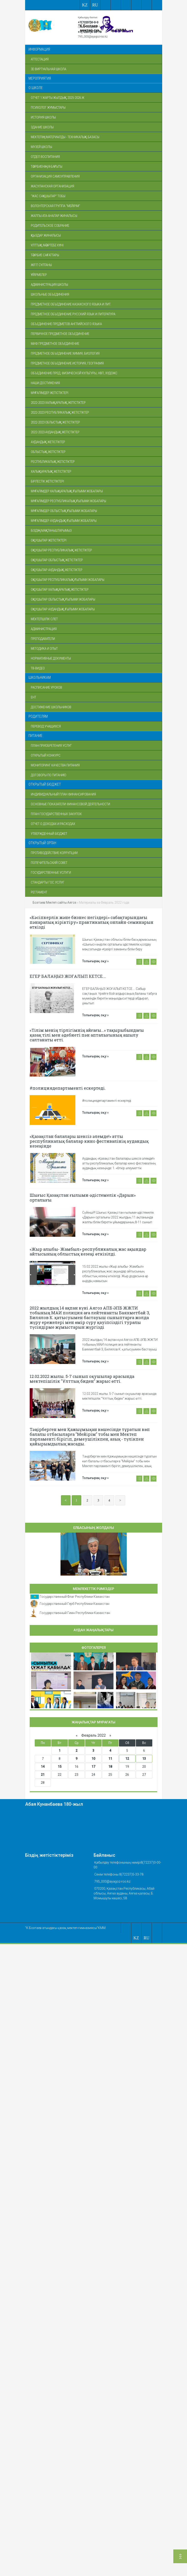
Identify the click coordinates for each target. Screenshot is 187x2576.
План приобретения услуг (51, 746)
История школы (43, 117)
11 (110, 1758)
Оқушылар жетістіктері (48, 540)
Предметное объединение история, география (67, 363)
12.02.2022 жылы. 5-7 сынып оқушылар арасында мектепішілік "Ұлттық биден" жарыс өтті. (82, 1379)
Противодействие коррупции (54, 853)
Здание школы (42, 127)
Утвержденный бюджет (49, 834)
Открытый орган (42, 843)
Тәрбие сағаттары (45, 255)
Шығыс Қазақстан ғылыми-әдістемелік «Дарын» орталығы (83, 1197)
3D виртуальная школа (48, 69)
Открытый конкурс (46, 755)
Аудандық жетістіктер (48, 442)
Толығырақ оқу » (95, 961)
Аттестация (40, 59)
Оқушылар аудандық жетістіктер (56, 570)
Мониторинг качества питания (55, 765)
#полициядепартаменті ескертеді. (68, 1088)
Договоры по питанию (48, 775)
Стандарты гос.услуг (47, 882)
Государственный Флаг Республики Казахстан (75, 1596)
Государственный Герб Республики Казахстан (74, 1604)
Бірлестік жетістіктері (47, 481)
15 (59, 1766)
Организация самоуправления (55, 176)
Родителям (38, 716)
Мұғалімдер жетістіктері (49, 393)
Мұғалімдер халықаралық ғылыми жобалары (67, 491)
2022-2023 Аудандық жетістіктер (55, 432)
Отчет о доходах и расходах (53, 824)
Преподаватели (43, 639)
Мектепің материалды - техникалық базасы (65, 137)
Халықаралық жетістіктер (51, 471)
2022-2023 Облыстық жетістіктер (55, 422)
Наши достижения (45, 383)
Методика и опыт (44, 649)
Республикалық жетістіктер (53, 462)
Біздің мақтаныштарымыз (51, 530)
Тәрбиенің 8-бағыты (46, 166)
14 (43, 1766)
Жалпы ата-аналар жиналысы (54, 216)
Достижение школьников (51, 707)
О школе (36, 88)
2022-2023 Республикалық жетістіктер (60, 412)
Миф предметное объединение (55, 344)
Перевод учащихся (46, 726)
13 (144, 1758)
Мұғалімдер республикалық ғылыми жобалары (68, 501)
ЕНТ (33, 697)
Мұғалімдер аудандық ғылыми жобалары (64, 521)
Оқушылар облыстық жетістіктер (57, 560)
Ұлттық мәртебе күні (47, 245)
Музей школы (41, 147)
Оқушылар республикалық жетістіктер (61, 550)
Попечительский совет (49, 863)
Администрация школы (49, 285)
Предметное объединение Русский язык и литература (73, 314)
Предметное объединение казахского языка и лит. (71, 304)
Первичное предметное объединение (60, 334)
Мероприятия (40, 78)
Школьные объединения (50, 294)
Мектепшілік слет (44, 619)
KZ (85, 5)
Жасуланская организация (52, 186)
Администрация (44, 629)
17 (93, 1766)
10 (93, 1758)
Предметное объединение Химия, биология (65, 353)
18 (110, 1766)
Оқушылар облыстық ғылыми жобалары (63, 599)
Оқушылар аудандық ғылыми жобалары (63, 609)
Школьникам (40, 677)
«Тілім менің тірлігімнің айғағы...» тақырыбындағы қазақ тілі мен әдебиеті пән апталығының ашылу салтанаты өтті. (87, 1035)
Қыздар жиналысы (46, 235)
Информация (39, 49)
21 (43, 1774)
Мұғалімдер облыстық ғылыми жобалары (64, 511)
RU (95, 5)
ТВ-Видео (38, 668)
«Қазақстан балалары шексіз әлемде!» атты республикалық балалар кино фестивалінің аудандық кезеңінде (89, 1141)
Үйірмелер (39, 275)
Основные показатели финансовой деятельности (70, 804)
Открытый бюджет (45, 784)
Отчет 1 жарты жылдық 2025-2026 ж (57, 98)
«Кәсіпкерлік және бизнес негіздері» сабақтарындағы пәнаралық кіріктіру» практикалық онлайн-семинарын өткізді (91, 922)
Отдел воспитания (45, 157)
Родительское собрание (50, 226)
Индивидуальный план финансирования (63, 794)
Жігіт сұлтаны (41, 265)
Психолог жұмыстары (48, 107)
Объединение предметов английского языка (66, 324)
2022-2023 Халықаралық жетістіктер (58, 403)
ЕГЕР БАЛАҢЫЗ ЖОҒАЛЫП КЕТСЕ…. (68, 976)
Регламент (39, 892)
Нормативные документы (51, 658)
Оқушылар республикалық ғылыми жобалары (67, 580)
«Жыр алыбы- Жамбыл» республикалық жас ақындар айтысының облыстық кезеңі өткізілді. (88, 1251)
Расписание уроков (46, 687)
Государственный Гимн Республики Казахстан (75, 1613)
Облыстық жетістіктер (48, 452)
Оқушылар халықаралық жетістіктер (60, 589)
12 (127, 1758)
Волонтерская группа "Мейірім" (55, 206)
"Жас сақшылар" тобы (48, 196)
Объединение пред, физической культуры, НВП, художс (74, 373)
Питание (35, 735)
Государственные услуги (51, 872)
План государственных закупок (56, 814)
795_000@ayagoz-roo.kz (93, 36)
